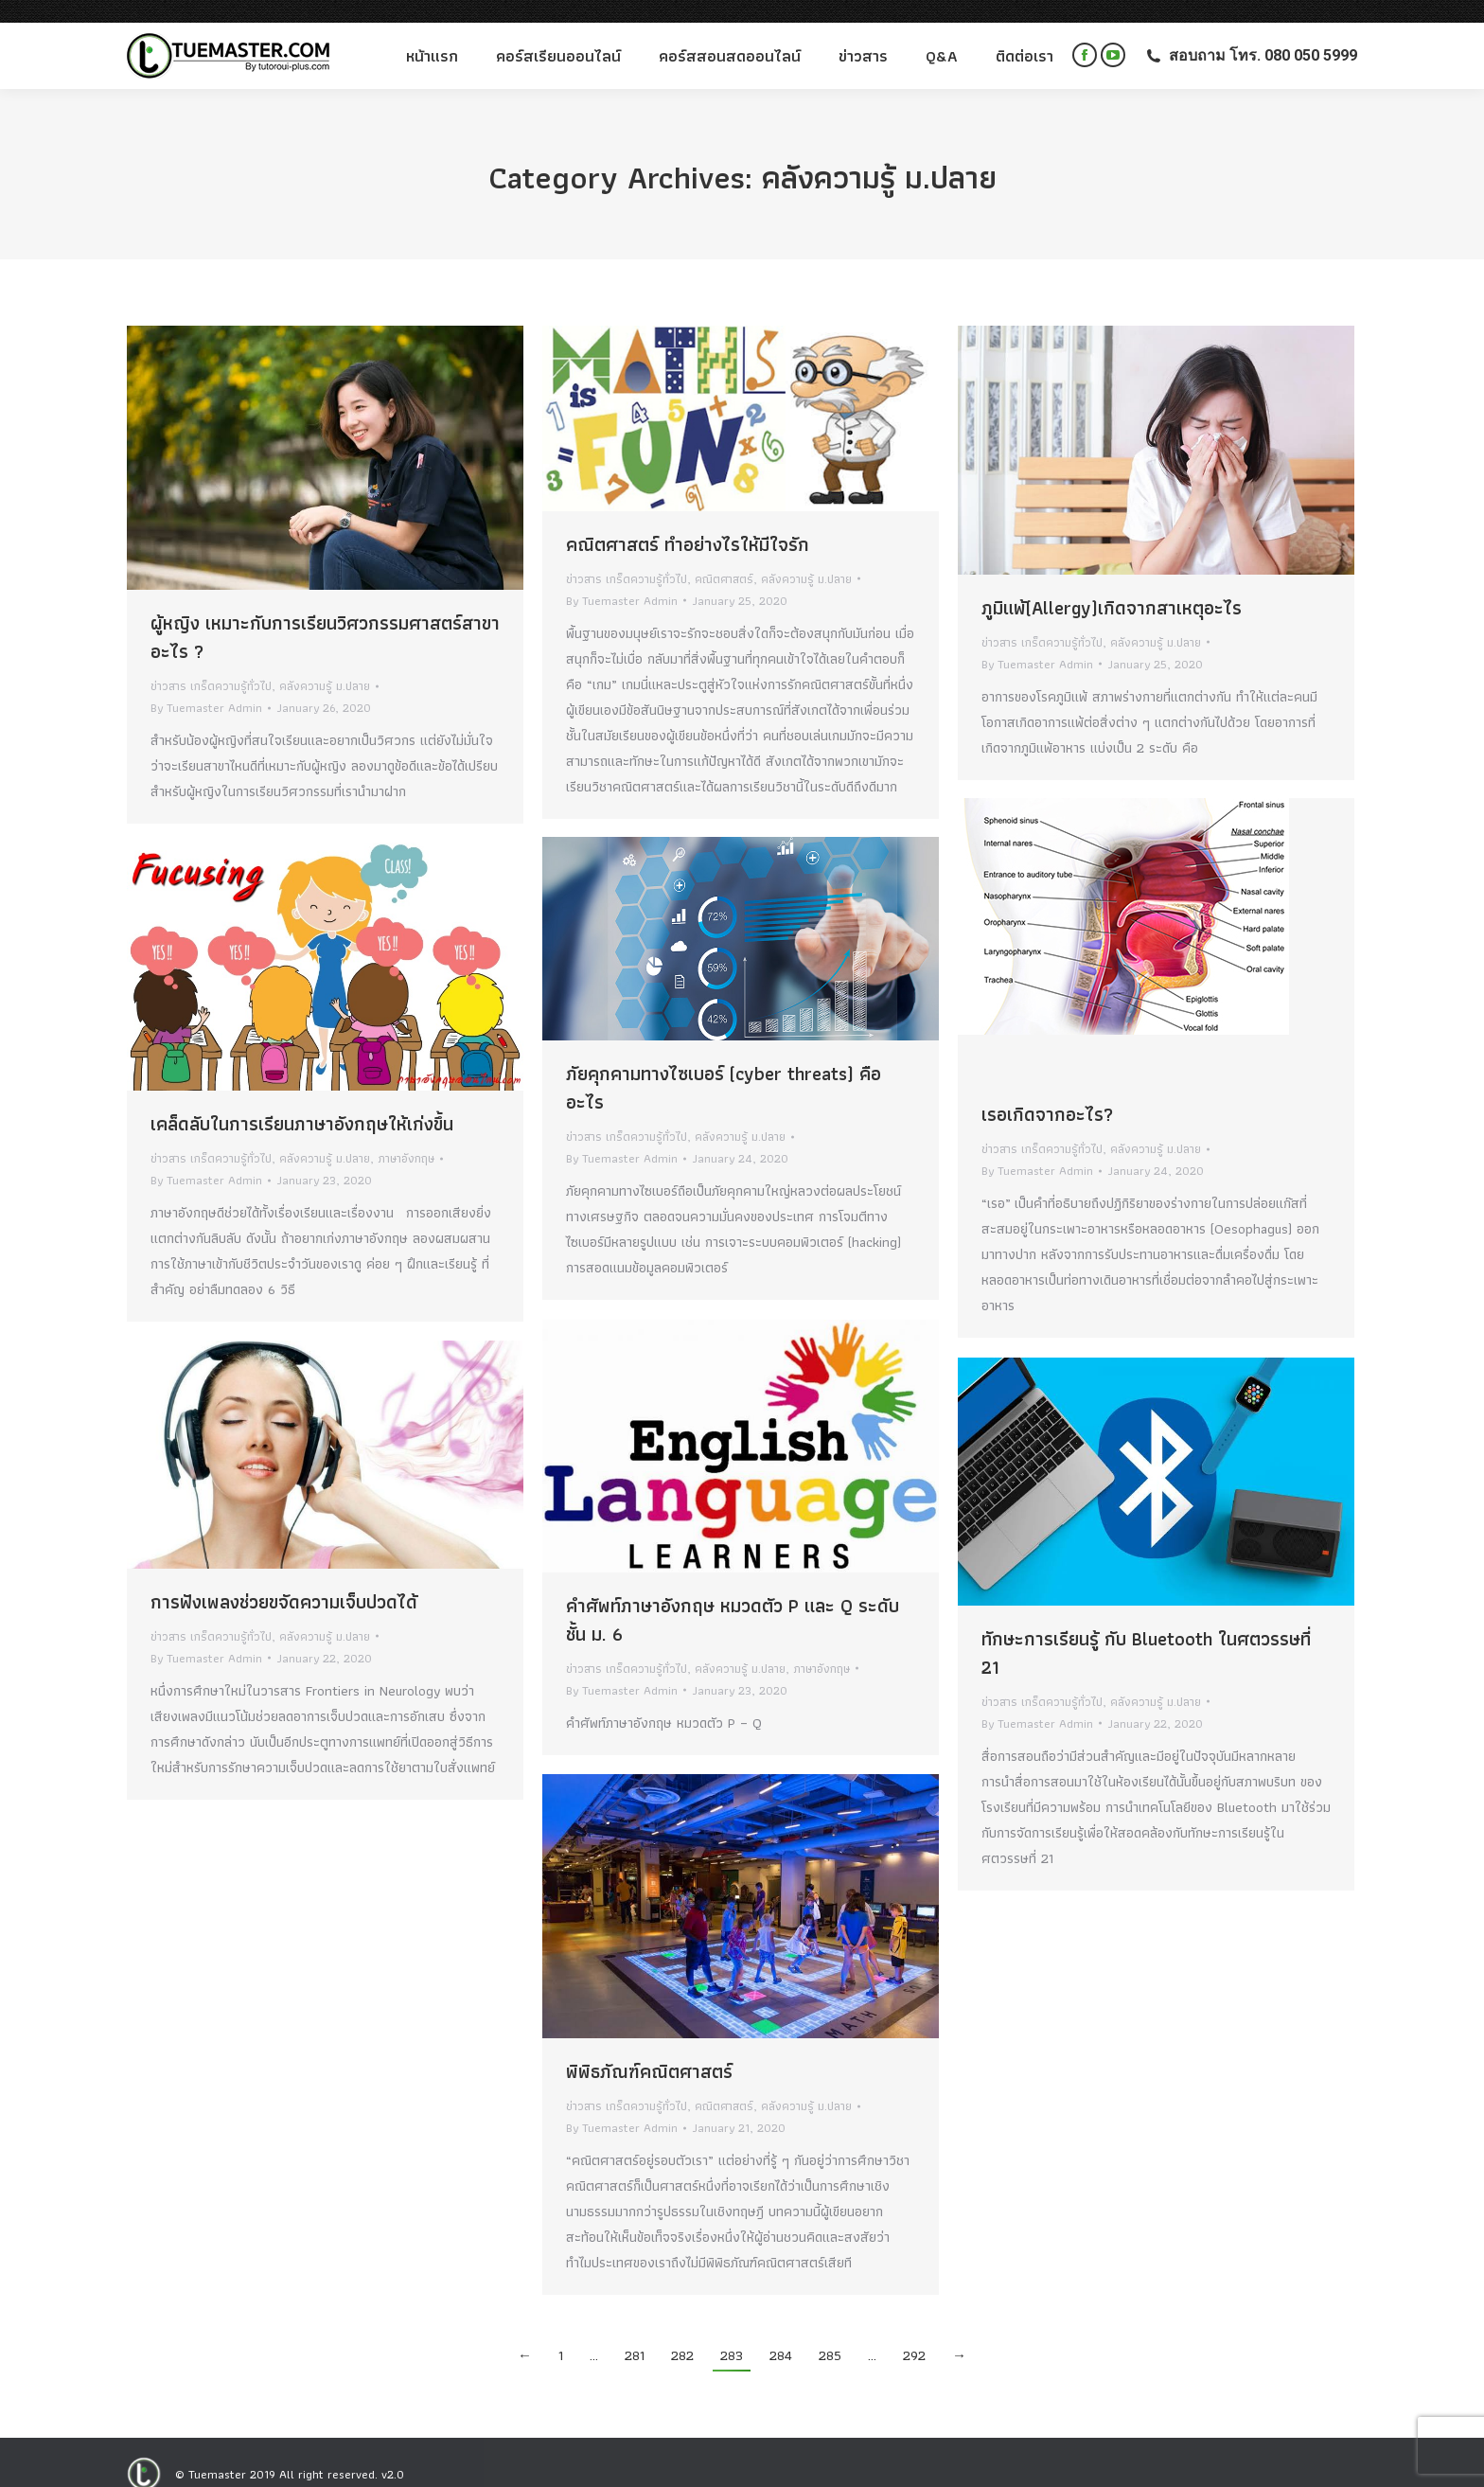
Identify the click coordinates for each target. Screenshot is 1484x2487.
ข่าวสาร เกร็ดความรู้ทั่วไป (211, 663)
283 (731, 2332)
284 (780, 2332)
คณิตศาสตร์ (724, 556)
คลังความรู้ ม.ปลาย (324, 663)
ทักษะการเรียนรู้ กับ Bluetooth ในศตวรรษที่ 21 (1146, 1630)
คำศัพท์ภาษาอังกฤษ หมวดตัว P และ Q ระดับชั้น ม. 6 (732, 1597)
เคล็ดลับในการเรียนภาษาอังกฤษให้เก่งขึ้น (301, 1101)
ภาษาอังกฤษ (406, 1136)
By (206, 685)
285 (830, 2332)
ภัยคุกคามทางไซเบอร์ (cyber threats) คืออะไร (723, 1065)
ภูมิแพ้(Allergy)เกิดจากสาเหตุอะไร (1111, 585)
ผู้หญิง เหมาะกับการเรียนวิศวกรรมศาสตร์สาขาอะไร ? (325, 614)
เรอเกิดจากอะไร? (1047, 1091)
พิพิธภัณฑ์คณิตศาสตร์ (649, 2049)
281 (635, 2332)
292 (914, 2332)
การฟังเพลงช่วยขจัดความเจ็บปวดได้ (283, 1579)
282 (682, 2332)
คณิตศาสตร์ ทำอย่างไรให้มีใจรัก (687, 521)
